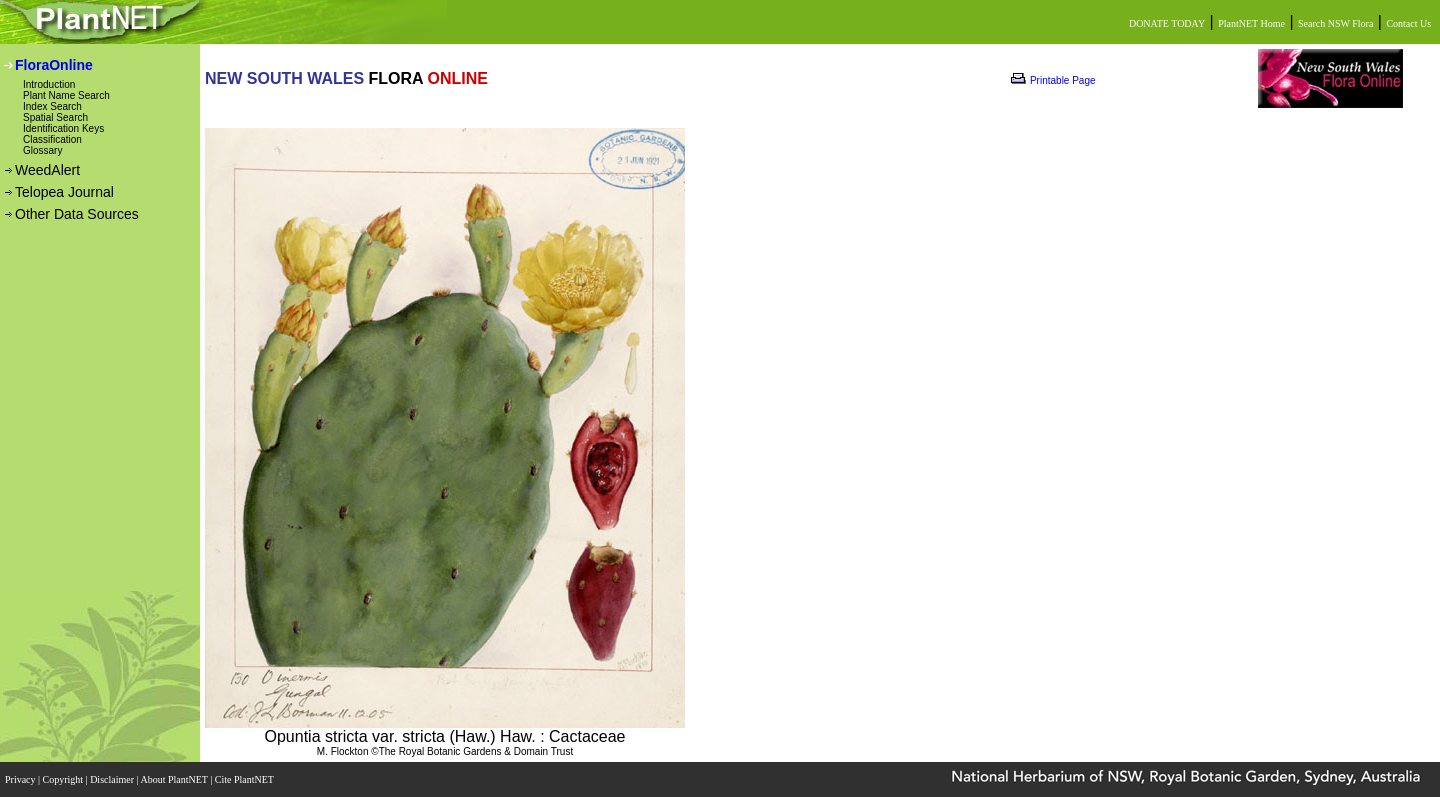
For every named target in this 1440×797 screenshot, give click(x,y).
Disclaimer (113, 779)
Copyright (64, 779)
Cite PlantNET (245, 779)
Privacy (21, 779)
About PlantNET (175, 779)
